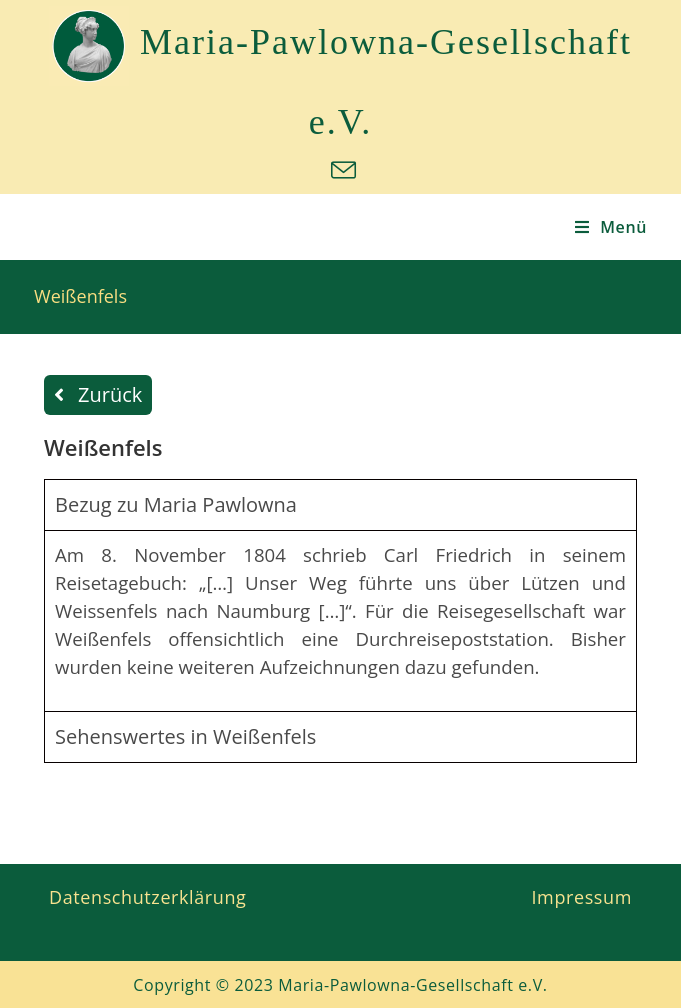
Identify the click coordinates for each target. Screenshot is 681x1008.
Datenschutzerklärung (147, 897)
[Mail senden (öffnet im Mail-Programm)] (340, 170)
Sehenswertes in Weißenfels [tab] (185, 736)
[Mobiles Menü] (611, 227)
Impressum (581, 897)
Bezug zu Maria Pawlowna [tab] (176, 504)
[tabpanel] (340, 620)
